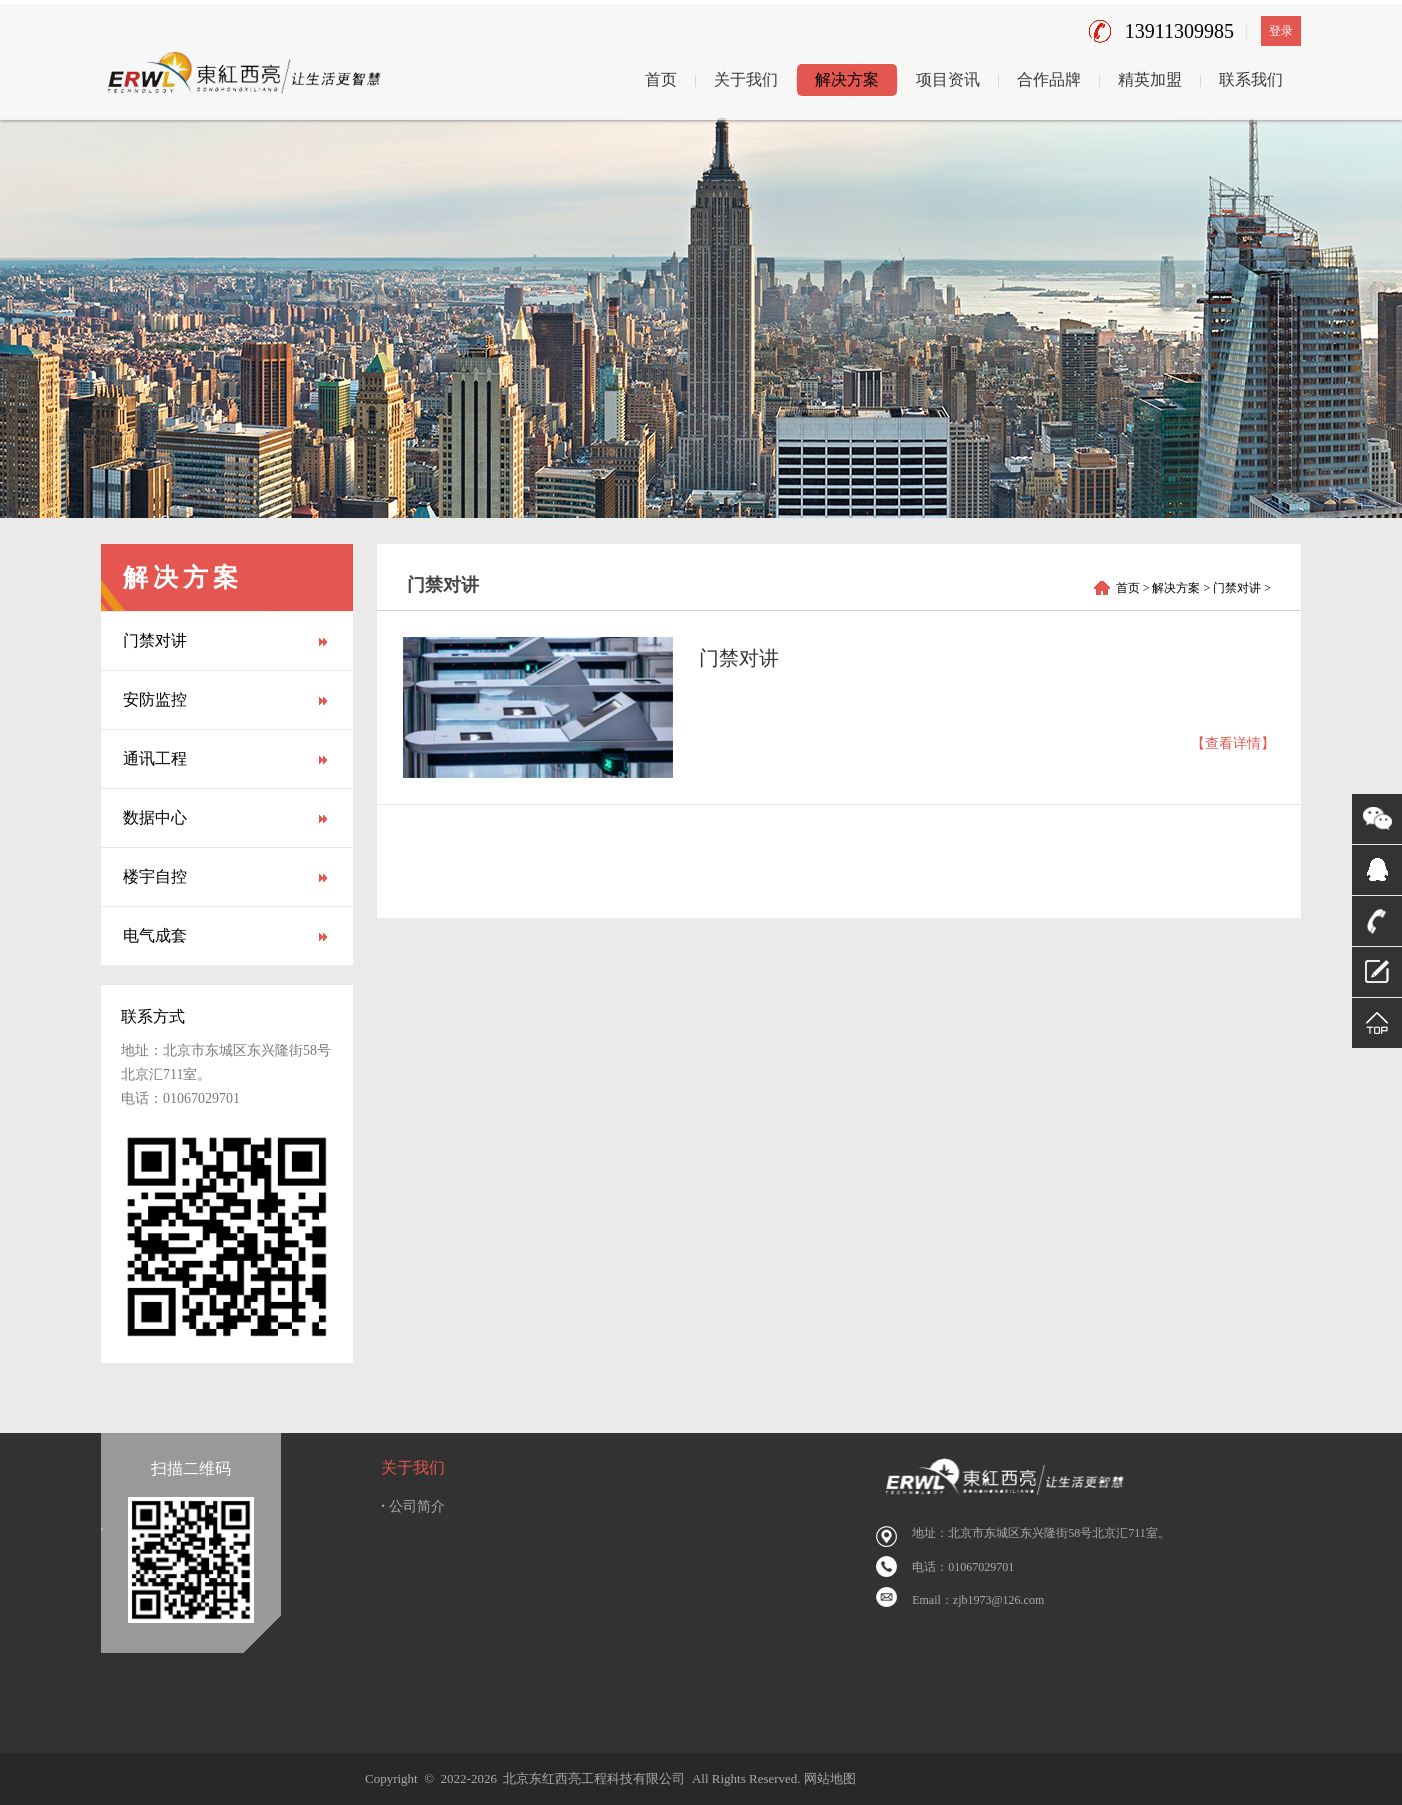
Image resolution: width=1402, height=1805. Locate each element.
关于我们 (746, 79)
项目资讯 (948, 79)
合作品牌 (1049, 79)
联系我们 (1251, 79)
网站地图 (830, 1778)
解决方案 (847, 79)
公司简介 (413, 1506)
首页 (661, 79)
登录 (1281, 31)
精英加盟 (1150, 79)
